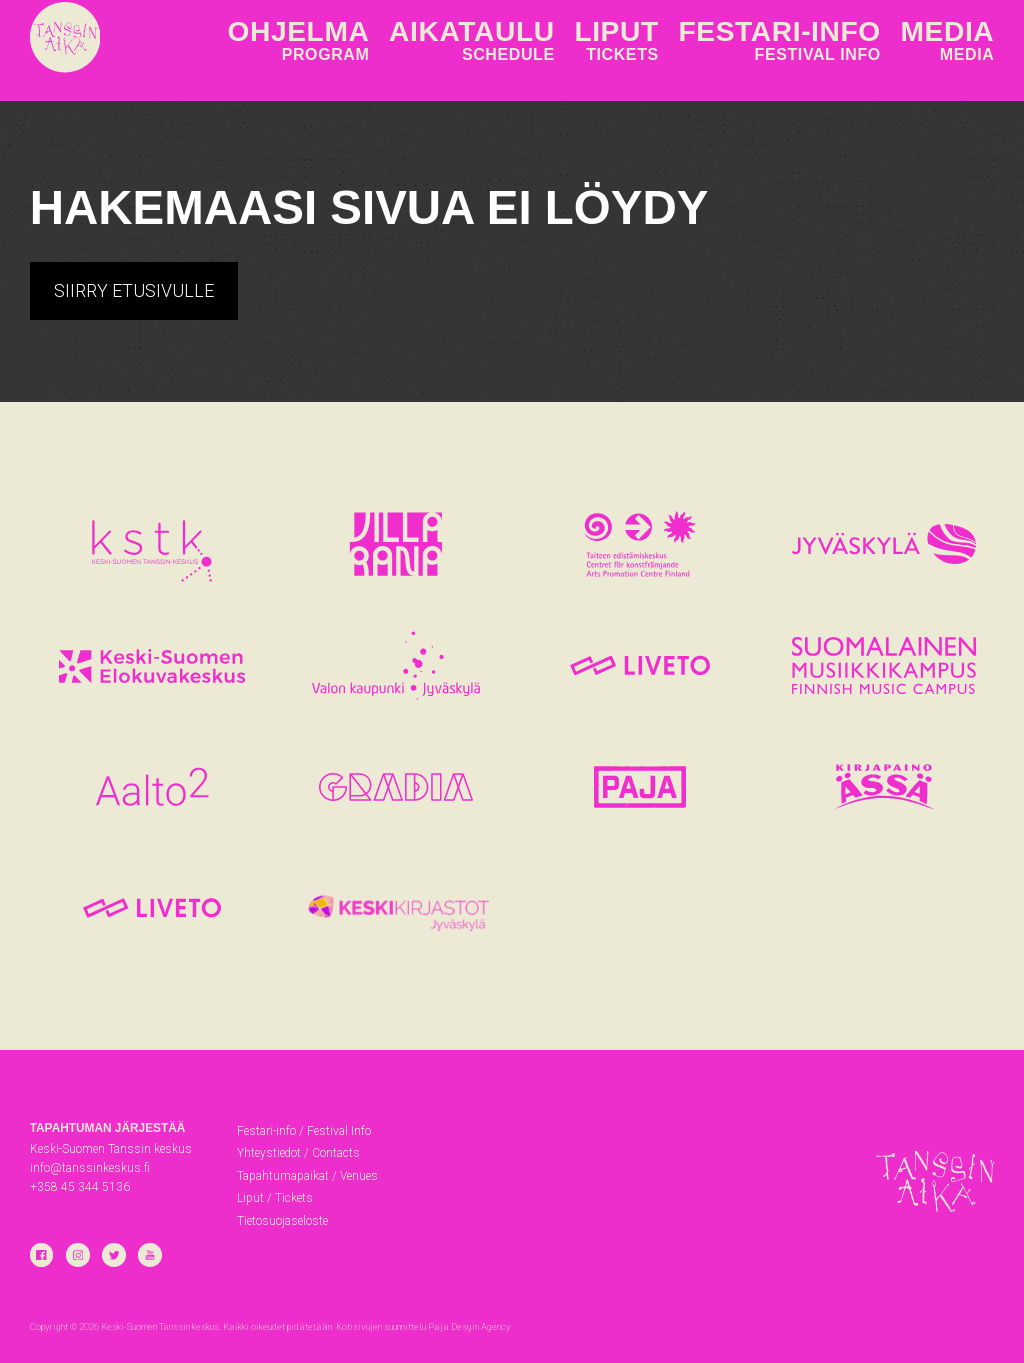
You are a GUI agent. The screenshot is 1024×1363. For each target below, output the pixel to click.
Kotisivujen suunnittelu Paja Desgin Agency (423, 1326)
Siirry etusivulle (134, 290)
